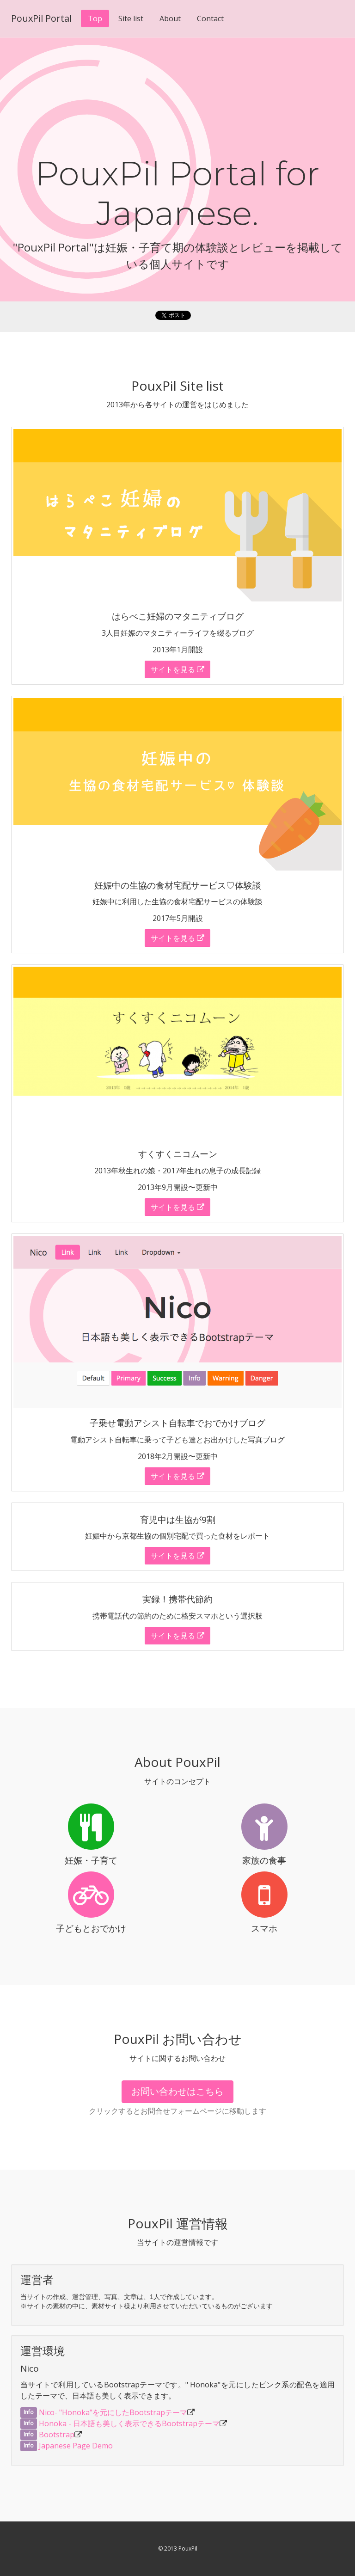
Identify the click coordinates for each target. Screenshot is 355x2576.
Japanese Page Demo (76, 2446)
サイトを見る (177, 669)
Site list (130, 18)
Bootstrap (56, 2434)
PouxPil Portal (41, 18)
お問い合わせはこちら (177, 2091)
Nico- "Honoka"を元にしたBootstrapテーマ (113, 2412)
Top (95, 18)
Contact (210, 18)
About (170, 18)
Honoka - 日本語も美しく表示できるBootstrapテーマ (129, 2423)
